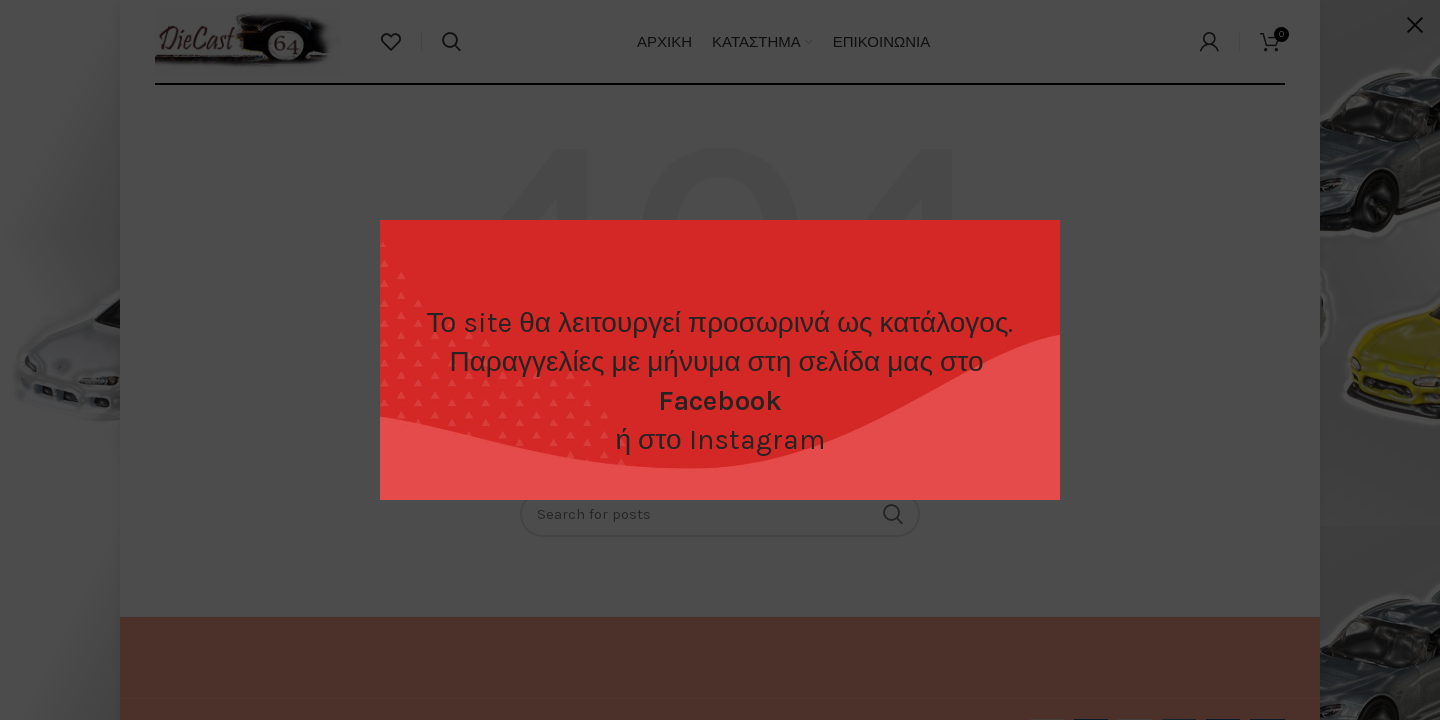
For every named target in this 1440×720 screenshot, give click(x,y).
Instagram (757, 439)
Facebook (720, 400)
